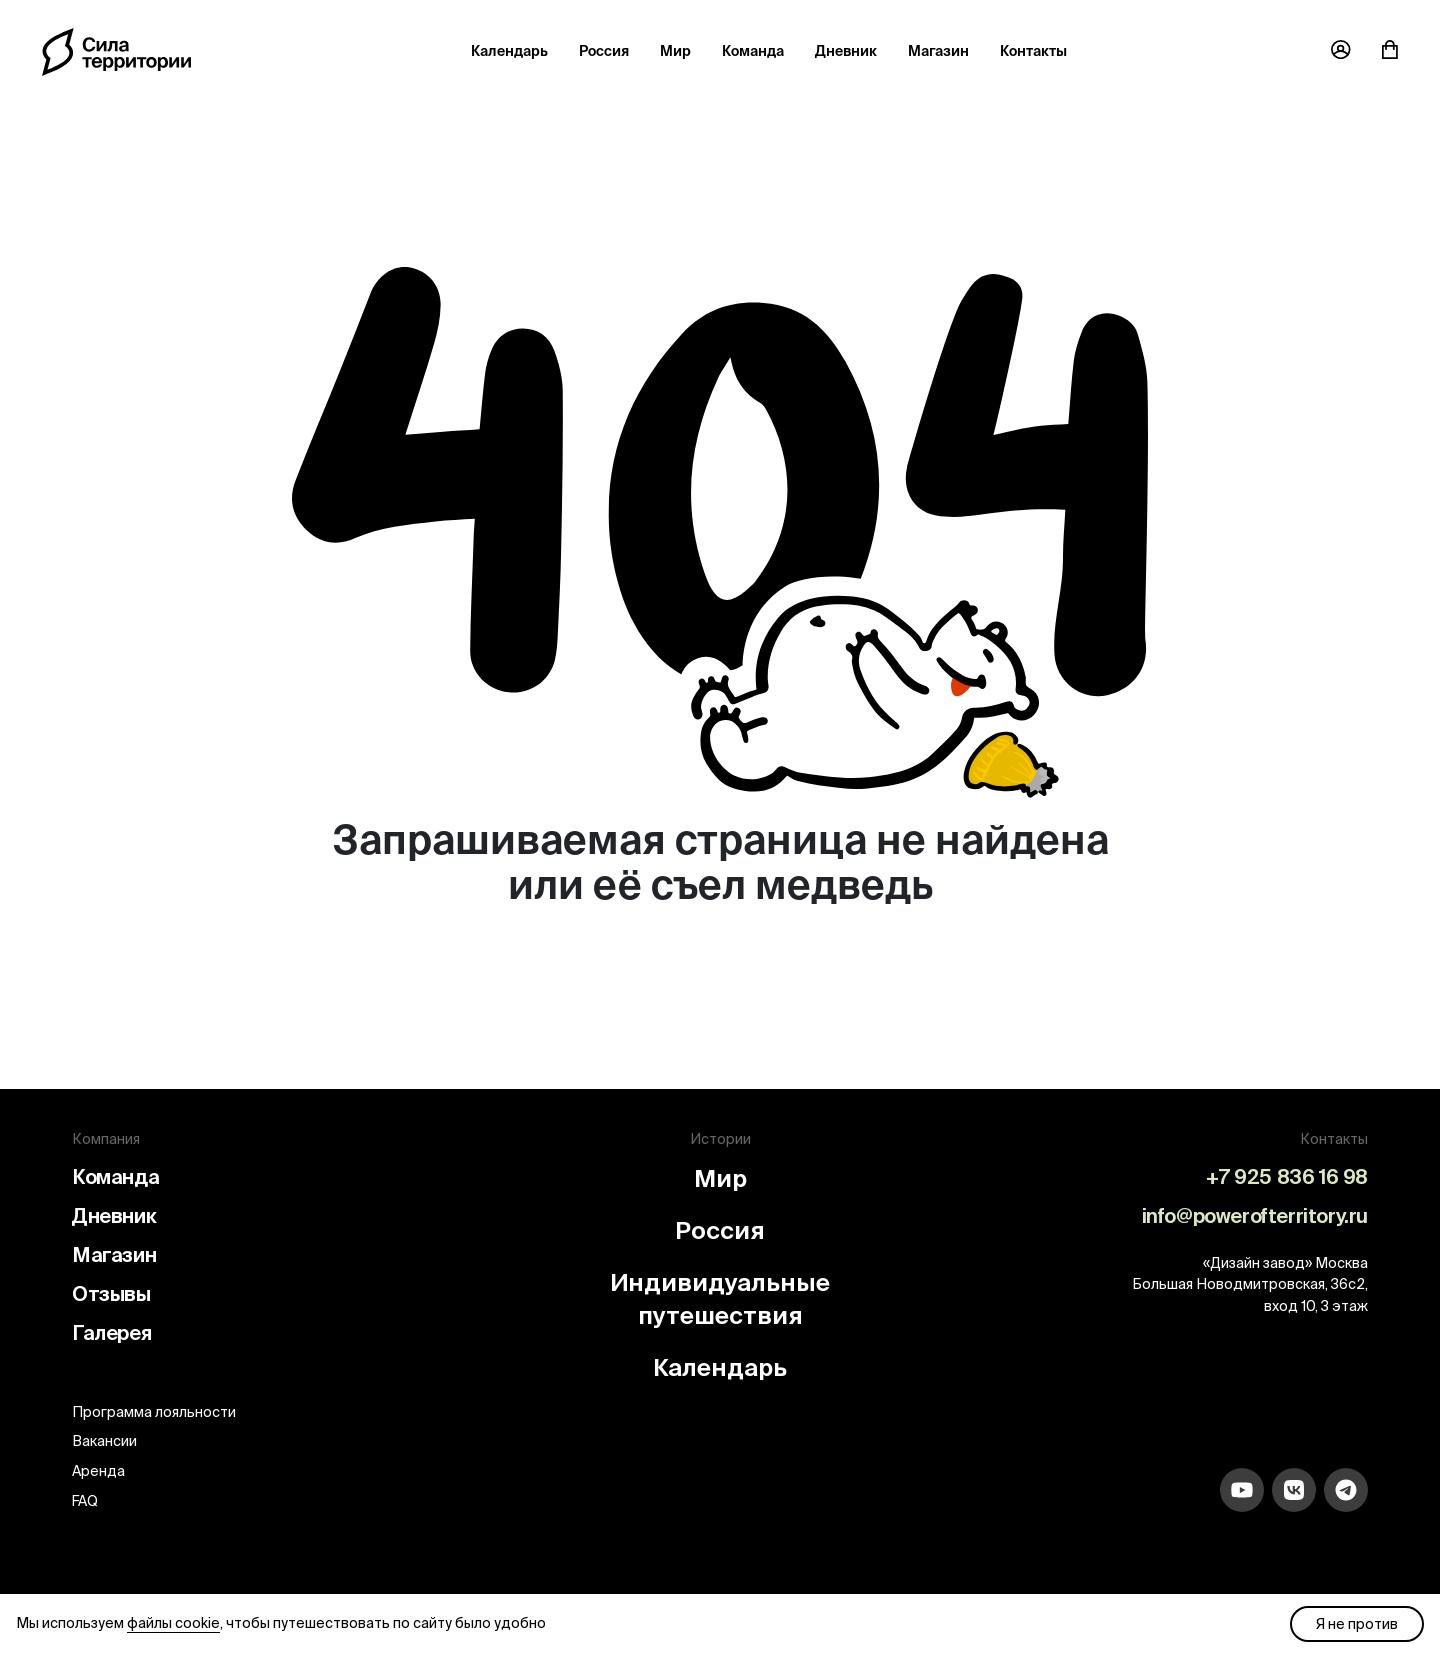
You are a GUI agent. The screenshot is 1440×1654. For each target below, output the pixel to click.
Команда (753, 51)
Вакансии (104, 1441)
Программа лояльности (154, 1412)
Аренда (98, 1471)
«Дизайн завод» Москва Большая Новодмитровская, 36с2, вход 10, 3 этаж (1250, 1284)
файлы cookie (173, 1623)
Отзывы (111, 1293)
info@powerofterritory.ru (1255, 1215)
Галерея (111, 1332)
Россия (604, 51)
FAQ (85, 1501)
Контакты (1033, 51)
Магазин (938, 51)
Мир (675, 51)
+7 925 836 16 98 (1287, 1176)
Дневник (846, 51)
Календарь (509, 51)
